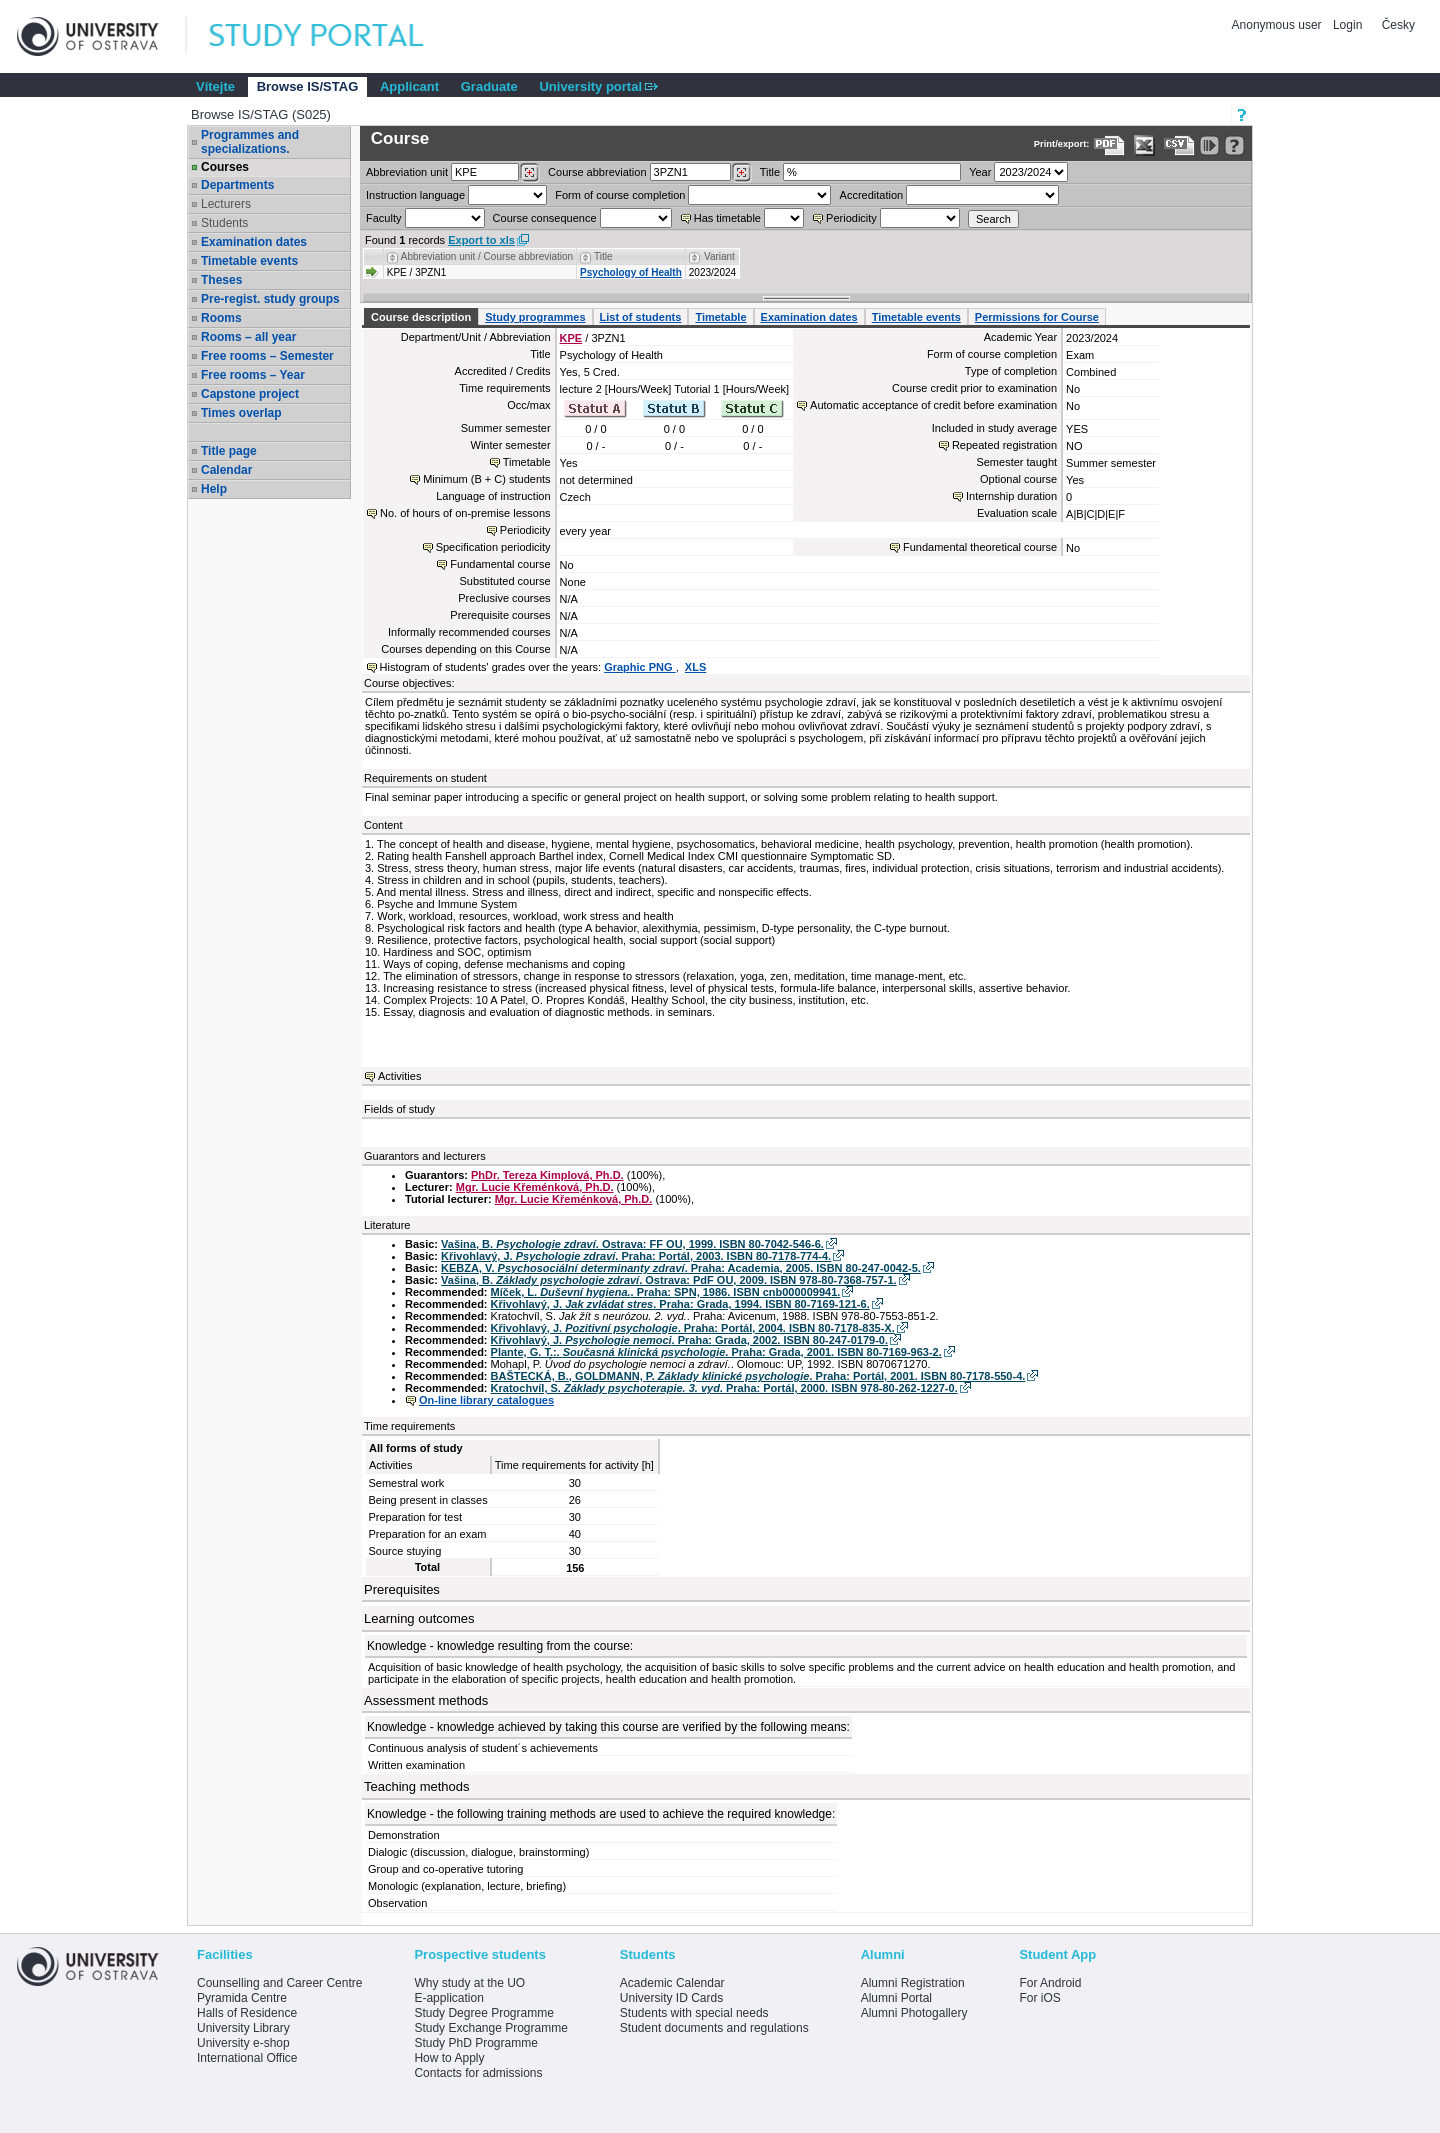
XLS (695, 667)
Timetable (720, 317)
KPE (571, 338)
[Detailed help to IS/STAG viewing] (1234, 145)
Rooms (221, 318)
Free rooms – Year (253, 375)
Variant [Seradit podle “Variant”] (719, 256)
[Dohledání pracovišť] (529, 173)
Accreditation (872, 195)
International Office (247, 2058)
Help (214, 489)
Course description (421, 317)
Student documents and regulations (714, 2028)
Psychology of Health (631, 272)
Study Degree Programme (483, 2013)
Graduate (489, 86)
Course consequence (545, 218)
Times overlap (241, 413)
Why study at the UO (469, 1983)
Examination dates (254, 242)
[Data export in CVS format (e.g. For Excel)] (1179, 145)
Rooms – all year (248, 337)
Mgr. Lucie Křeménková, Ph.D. (535, 1187)
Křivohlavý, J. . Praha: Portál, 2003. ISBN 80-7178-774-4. (636, 1256)
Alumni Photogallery (914, 2013)
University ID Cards (671, 1998)
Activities (399, 1076)
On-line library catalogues (486, 1400)
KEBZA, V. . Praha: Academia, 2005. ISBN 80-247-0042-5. (681, 1268)
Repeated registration (1004, 445)
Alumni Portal (896, 1998)
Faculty (383, 218)
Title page (229, 451)
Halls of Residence (247, 2013)
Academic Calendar (672, 1983)
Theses (221, 280)
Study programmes (535, 317)
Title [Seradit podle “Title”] (603, 256)
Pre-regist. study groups (270, 299)
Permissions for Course (1037, 317)
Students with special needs (694, 2013)
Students (224, 223)
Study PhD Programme (475, 2043)
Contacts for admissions (478, 2073)
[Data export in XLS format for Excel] (1144, 145)
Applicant (409, 86)
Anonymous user (1278, 25)
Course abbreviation (597, 172)
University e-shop (243, 2043)
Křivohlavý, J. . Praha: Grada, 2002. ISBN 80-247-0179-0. (689, 1340)
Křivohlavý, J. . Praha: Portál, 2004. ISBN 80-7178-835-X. (693, 1328)
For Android (1050, 1983)
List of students (641, 317)
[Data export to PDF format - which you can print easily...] (1109, 145)
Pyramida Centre (242, 1998)
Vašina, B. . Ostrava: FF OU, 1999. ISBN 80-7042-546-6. (632, 1244)
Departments (237, 185)
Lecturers (226, 204)
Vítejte (215, 86)
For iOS (1039, 1998)
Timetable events (249, 261)
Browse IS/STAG (308, 86)
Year (980, 172)
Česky (1398, 25)
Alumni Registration (913, 1983)
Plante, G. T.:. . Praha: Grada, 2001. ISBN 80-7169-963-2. (716, 1352)
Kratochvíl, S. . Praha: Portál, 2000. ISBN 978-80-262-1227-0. (724, 1388)
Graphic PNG (640, 667)
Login (1347, 25)
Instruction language (415, 195)
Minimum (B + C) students (486, 479)
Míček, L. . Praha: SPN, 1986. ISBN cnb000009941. (666, 1292)
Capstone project (250, 394)
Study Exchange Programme (490, 2028)
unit (407, 172)
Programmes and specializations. (250, 142)
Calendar (226, 470)
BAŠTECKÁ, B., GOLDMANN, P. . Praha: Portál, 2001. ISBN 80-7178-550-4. (758, 1376)
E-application (448, 1998)
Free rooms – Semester (267, 356)
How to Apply (449, 2058)
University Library (243, 2028)
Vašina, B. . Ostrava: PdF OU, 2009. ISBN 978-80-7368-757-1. (669, 1280)
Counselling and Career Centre (279, 1983)
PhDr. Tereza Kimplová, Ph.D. (547, 1175)
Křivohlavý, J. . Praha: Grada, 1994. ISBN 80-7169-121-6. (680, 1304)
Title (770, 172)
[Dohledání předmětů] (741, 173)
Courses (225, 167)
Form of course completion (620, 195)
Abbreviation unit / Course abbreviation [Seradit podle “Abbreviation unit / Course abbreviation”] (487, 256)
